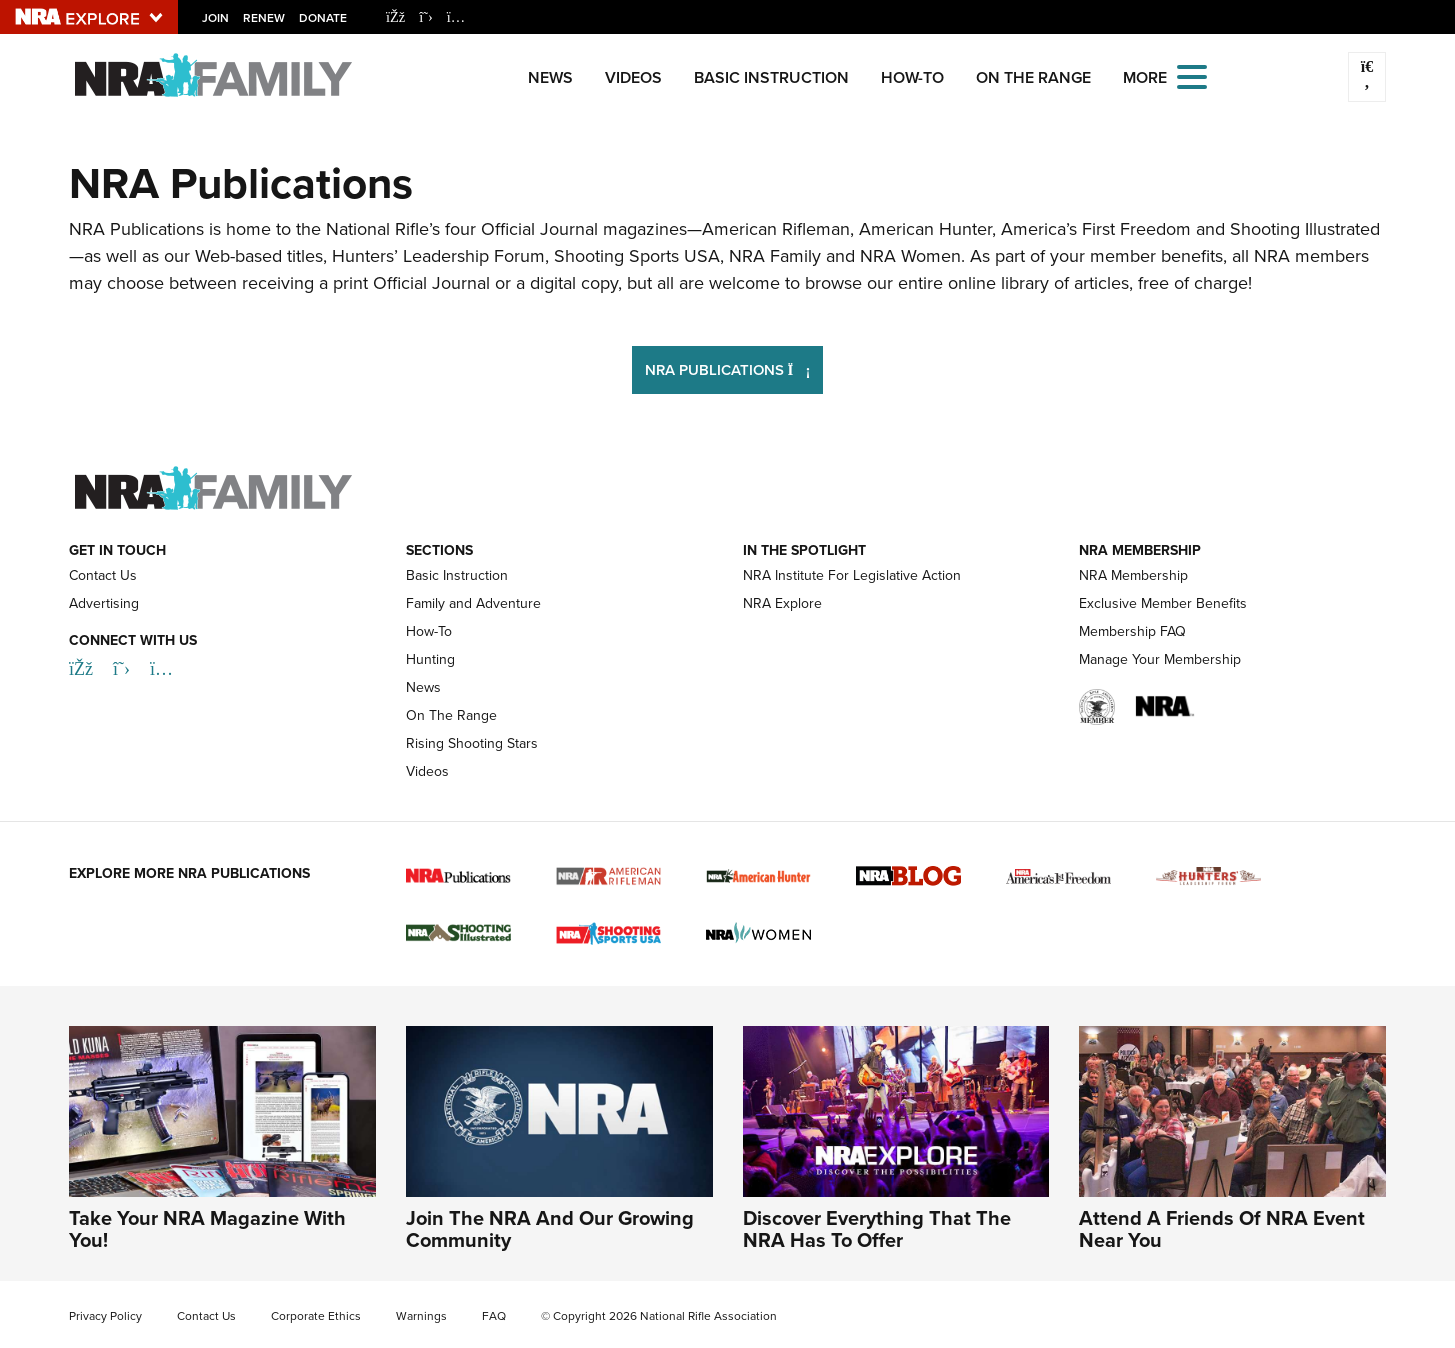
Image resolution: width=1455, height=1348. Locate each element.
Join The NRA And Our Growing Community (550, 1229)
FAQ (494, 1316)
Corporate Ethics (316, 1316)
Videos (633, 77)
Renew (264, 18)
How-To (912, 77)
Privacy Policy (105, 1316)
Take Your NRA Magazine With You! (207, 1229)
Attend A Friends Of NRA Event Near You (1222, 1229)
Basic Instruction (771, 77)
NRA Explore (782, 603)
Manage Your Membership (1160, 659)
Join (215, 18)
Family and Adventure (473, 603)
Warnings (421, 1316)
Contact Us (103, 575)
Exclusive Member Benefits (1163, 603)
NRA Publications (734, 368)
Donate (323, 18)
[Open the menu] (1192, 75)
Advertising (104, 603)
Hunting (430, 659)
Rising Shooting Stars (472, 743)
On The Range (1033, 77)
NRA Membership (1133, 575)
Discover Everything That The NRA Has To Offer (877, 1229)
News (550, 77)
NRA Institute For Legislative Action (852, 575)
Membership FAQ (1132, 631)
